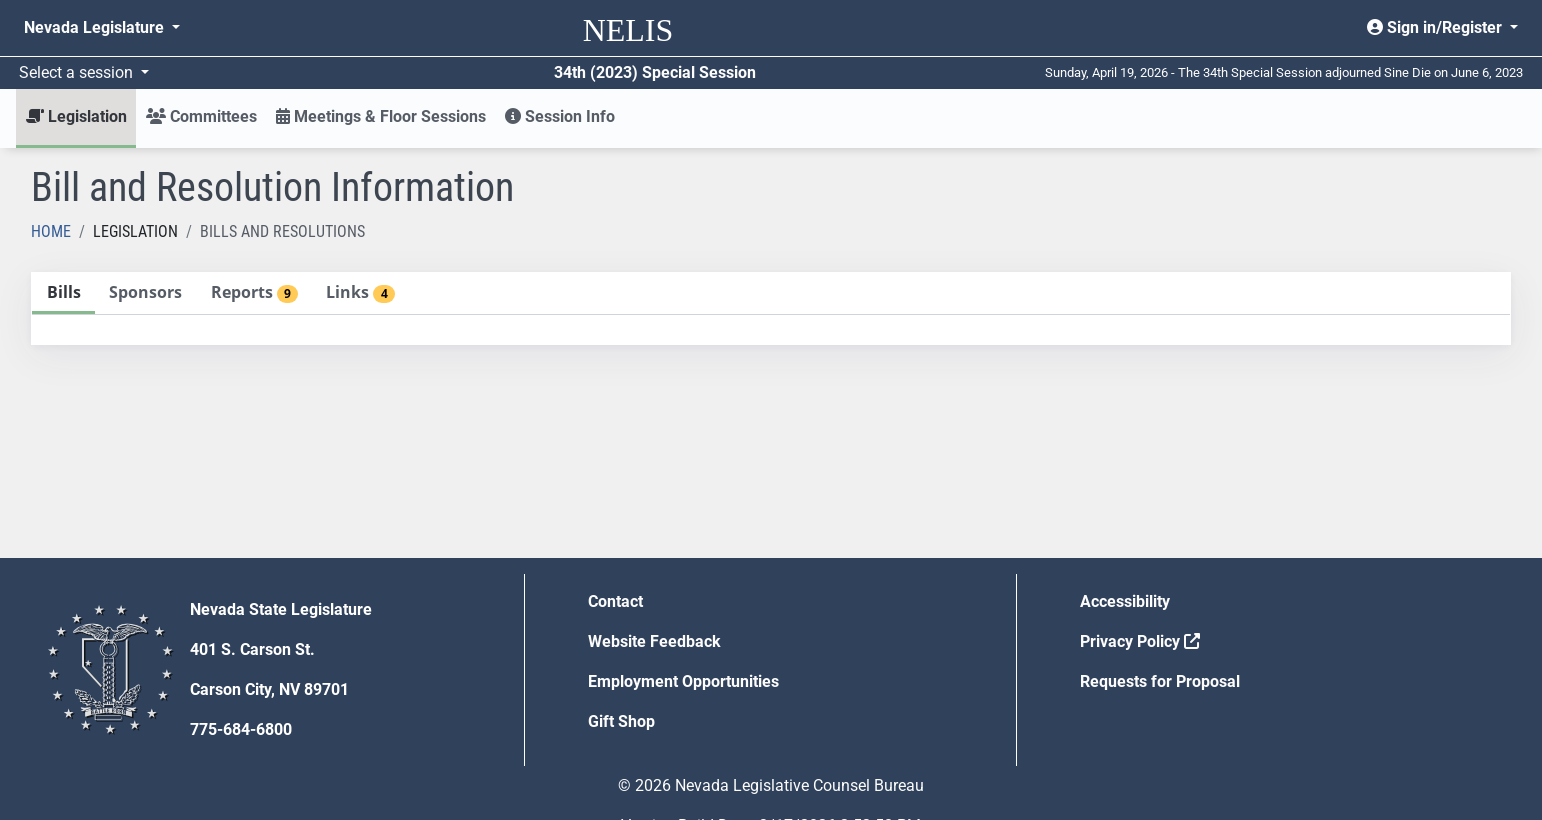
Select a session (78, 72)
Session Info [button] (560, 116)
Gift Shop (621, 721)
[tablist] (771, 308)
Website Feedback (654, 641)
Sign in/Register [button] (1436, 27)
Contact (615, 601)
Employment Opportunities (683, 681)
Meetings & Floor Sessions (381, 116)
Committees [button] (201, 116)
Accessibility (1125, 601)
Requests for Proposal (1160, 681)
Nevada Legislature (96, 27)
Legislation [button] (76, 116)
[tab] (63, 293)
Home (51, 231)
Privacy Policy (1140, 641)
